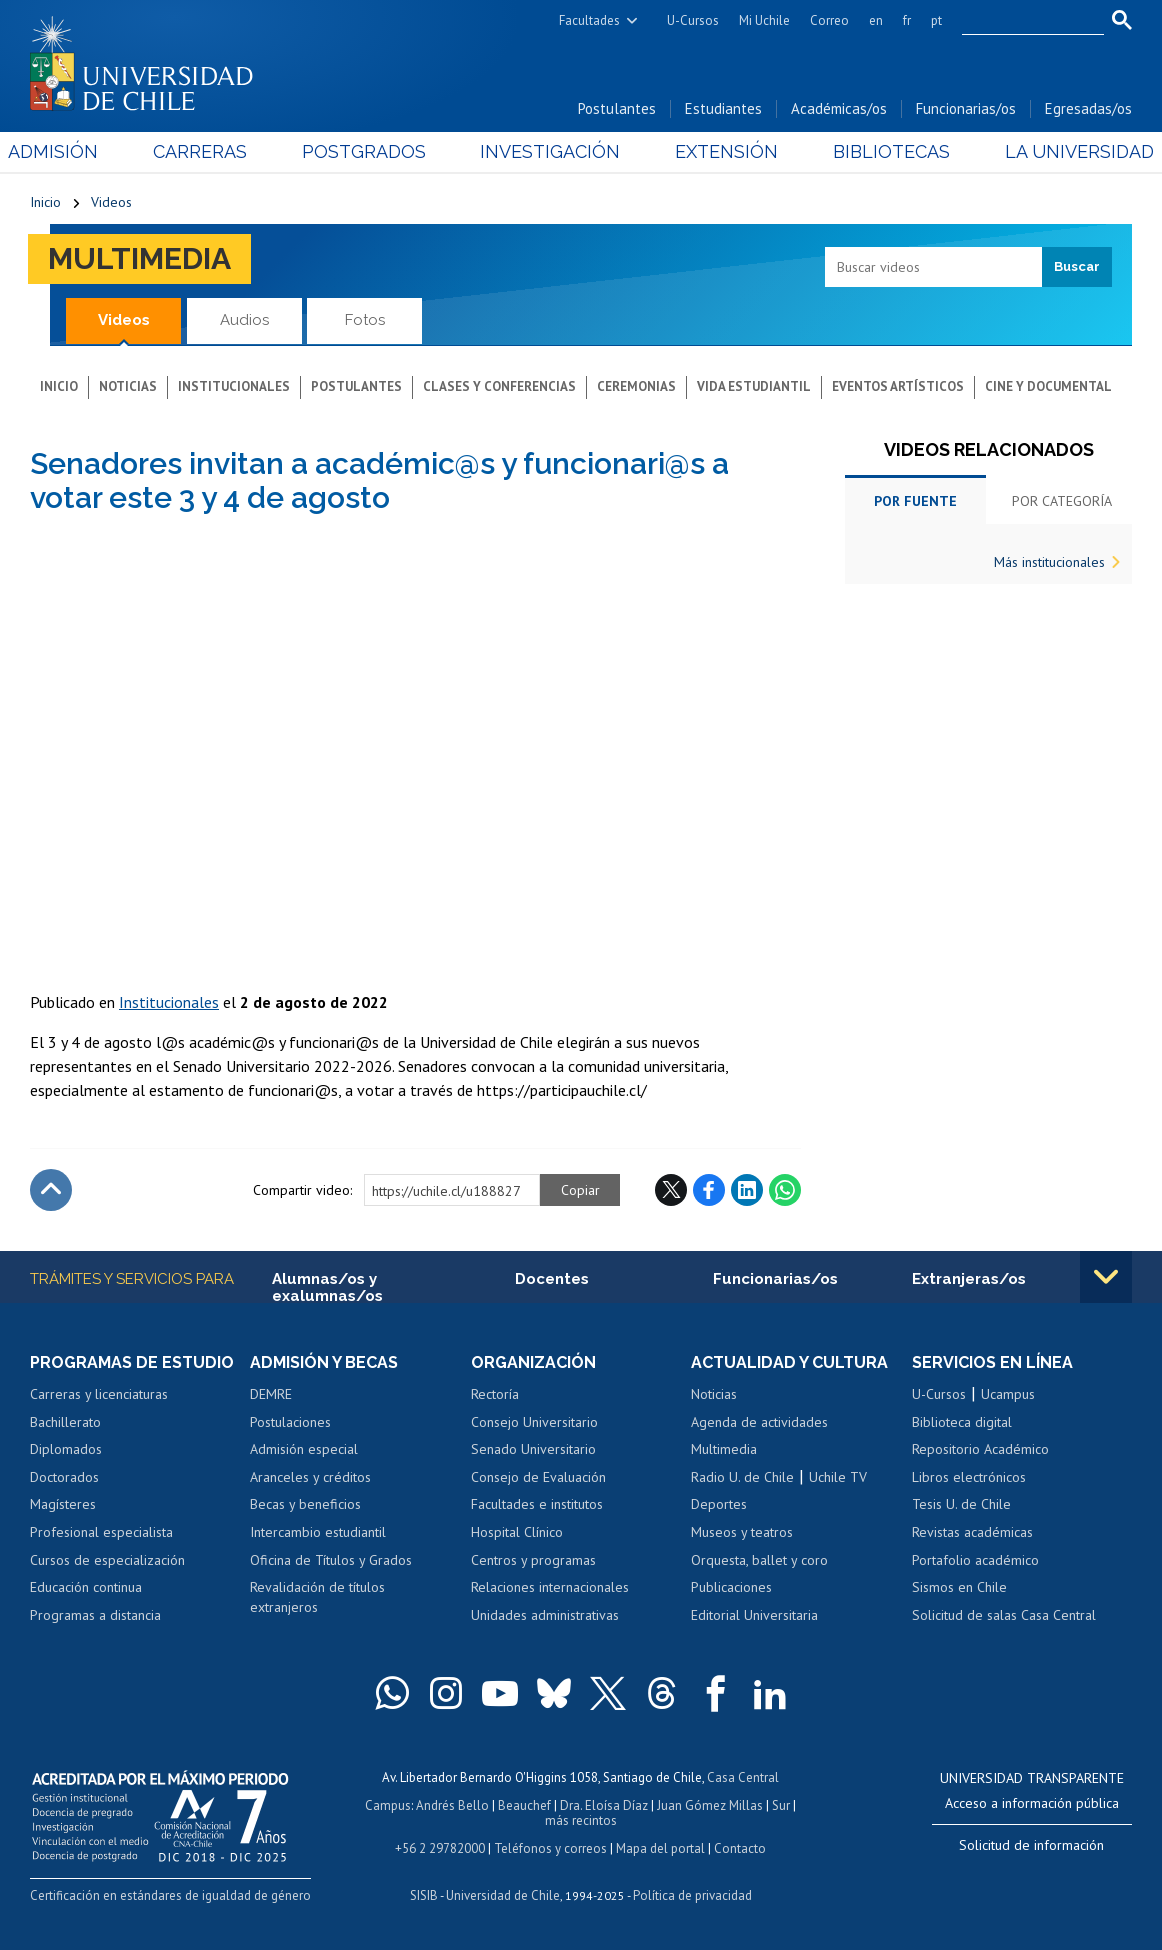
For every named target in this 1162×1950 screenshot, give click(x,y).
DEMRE (271, 1394)
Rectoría (495, 1394)
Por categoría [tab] (1062, 501)
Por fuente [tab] (915, 501)
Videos (111, 202)
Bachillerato (65, 1422)
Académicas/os (839, 108)
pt (936, 20)
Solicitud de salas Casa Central (1004, 1615)
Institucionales (234, 386)
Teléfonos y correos (550, 1848)
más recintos (581, 1820)
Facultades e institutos (537, 1504)
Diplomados (66, 1449)
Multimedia (139, 258)
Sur (781, 1805)
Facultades (589, 20)
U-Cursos (693, 20)
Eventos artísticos (898, 386)
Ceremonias (636, 386)
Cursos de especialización (107, 1560)
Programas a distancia (95, 1615)
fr (907, 20)
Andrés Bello (452, 1805)
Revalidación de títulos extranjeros (317, 1597)
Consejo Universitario (534, 1422)
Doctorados (64, 1477)
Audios (244, 320)
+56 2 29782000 (440, 1848)
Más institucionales (1049, 562)
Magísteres (63, 1504)
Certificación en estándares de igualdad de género (170, 1895)
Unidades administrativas (545, 1615)
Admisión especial (304, 1449)
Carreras (215, 151)
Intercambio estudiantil (318, 1532)
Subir (51, 1190)
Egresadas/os (1088, 108)
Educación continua (86, 1587)
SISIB (424, 1895)
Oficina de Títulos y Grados (331, 1560)
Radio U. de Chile (742, 1477)
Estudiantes (723, 108)
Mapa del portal (660, 1848)
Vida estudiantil (754, 386)
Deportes (719, 1504)
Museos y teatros (742, 1532)
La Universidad (1057, 151)
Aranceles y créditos (310, 1477)
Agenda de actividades (759, 1422)
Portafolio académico (975, 1560)
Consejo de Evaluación (538, 1477)
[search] (1021, 21)
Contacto (740, 1848)
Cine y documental (1048, 386)
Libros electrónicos (969, 1477)
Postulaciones (290, 1422)
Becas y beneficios (305, 1504)
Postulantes (617, 108)
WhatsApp (785, 1190)
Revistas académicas (972, 1532)
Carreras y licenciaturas (99, 1394)
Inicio (45, 202)
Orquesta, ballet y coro (759, 1560)
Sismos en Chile (959, 1587)
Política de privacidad (692, 1895)
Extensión (719, 151)
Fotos (365, 320)
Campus (388, 1805)
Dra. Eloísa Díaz (604, 1805)
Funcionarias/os (966, 108)
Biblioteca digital (962, 1422)
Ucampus (1008, 1394)
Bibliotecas (877, 151)
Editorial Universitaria (754, 1615)
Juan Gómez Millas (710, 1805)
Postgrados (371, 151)
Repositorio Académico (980, 1449)
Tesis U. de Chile (961, 1504)
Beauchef (524, 1805)
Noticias (128, 386)
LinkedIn (747, 1190)
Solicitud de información (1031, 1845)
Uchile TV (838, 1477)
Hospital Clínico (517, 1532)
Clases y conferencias (499, 386)
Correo (829, 20)
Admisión (75, 151)
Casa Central (743, 1777)
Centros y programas (533, 1560)
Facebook (709, 1190)
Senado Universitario (533, 1449)
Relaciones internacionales (550, 1587)
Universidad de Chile (503, 1895)
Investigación (551, 151)
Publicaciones (731, 1587)
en (876, 20)
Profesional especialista (101, 1532)
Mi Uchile (764, 20)
